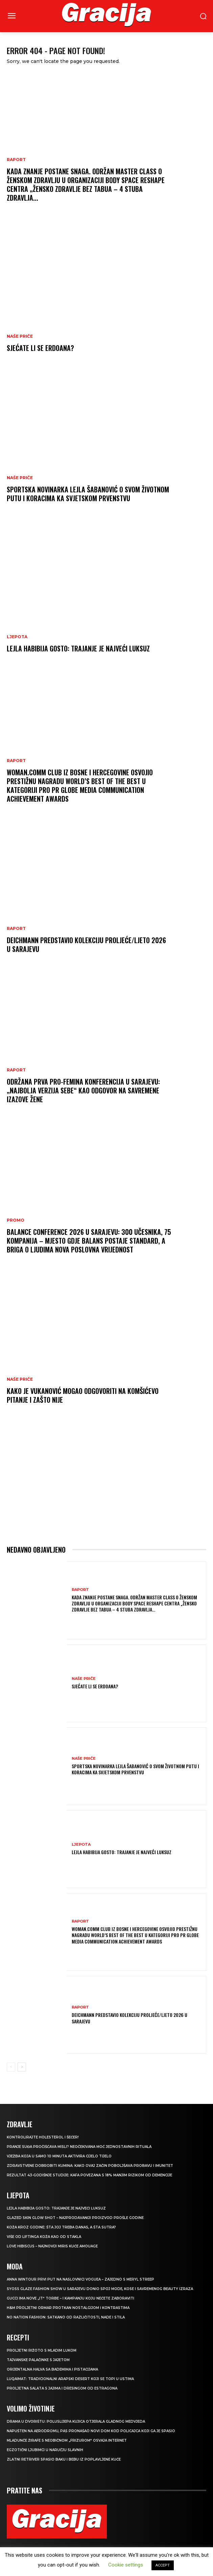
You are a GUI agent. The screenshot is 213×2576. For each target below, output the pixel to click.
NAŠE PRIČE (20, 336)
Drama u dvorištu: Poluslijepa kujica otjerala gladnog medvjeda (76, 2421)
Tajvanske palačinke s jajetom (38, 2360)
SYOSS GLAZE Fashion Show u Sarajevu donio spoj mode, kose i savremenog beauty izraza (100, 2289)
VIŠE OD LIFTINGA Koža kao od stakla (44, 2237)
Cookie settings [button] (125, 2565)
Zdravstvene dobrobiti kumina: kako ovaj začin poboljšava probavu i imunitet (90, 2165)
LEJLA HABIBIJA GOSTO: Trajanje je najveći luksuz (78, 648)
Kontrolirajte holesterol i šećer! (43, 2137)
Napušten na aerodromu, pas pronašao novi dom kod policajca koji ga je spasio (91, 2431)
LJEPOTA (17, 637)
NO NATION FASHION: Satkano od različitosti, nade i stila (66, 2317)
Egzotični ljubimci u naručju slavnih (45, 2450)
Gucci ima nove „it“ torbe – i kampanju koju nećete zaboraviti (70, 2298)
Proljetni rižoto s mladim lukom (41, 2350)
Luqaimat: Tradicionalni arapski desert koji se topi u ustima (70, 2379)
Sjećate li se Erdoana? (40, 348)
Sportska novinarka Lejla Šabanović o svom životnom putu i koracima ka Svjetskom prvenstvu (88, 493)
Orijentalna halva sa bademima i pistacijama (52, 2369)
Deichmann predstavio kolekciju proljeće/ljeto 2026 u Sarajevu (86, 944)
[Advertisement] (106, 1481)
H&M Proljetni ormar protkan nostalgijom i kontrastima (68, 2308)
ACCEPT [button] (163, 2565)
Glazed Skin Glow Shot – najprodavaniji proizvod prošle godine (75, 2218)
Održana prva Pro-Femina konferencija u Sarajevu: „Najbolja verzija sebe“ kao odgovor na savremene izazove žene (83, 1090)
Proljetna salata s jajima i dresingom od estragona (62, 2388)
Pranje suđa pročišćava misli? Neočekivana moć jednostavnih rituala (79, 2147)
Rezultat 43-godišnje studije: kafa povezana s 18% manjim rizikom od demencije (89, 2175)
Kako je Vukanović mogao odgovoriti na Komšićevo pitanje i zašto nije (83, 1395)
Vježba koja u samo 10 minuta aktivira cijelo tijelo (59, 2156)
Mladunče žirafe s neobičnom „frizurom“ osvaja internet (67, 2440)
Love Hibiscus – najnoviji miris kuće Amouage (52, 2246)
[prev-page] (11, 2067)
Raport (16, 160)
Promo (15, 1220)
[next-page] (22, 2067)
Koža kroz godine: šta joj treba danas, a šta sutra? (61, 2227)
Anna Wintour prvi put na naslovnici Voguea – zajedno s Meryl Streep (80, 2279)
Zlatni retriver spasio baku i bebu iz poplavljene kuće (64, 2459)
